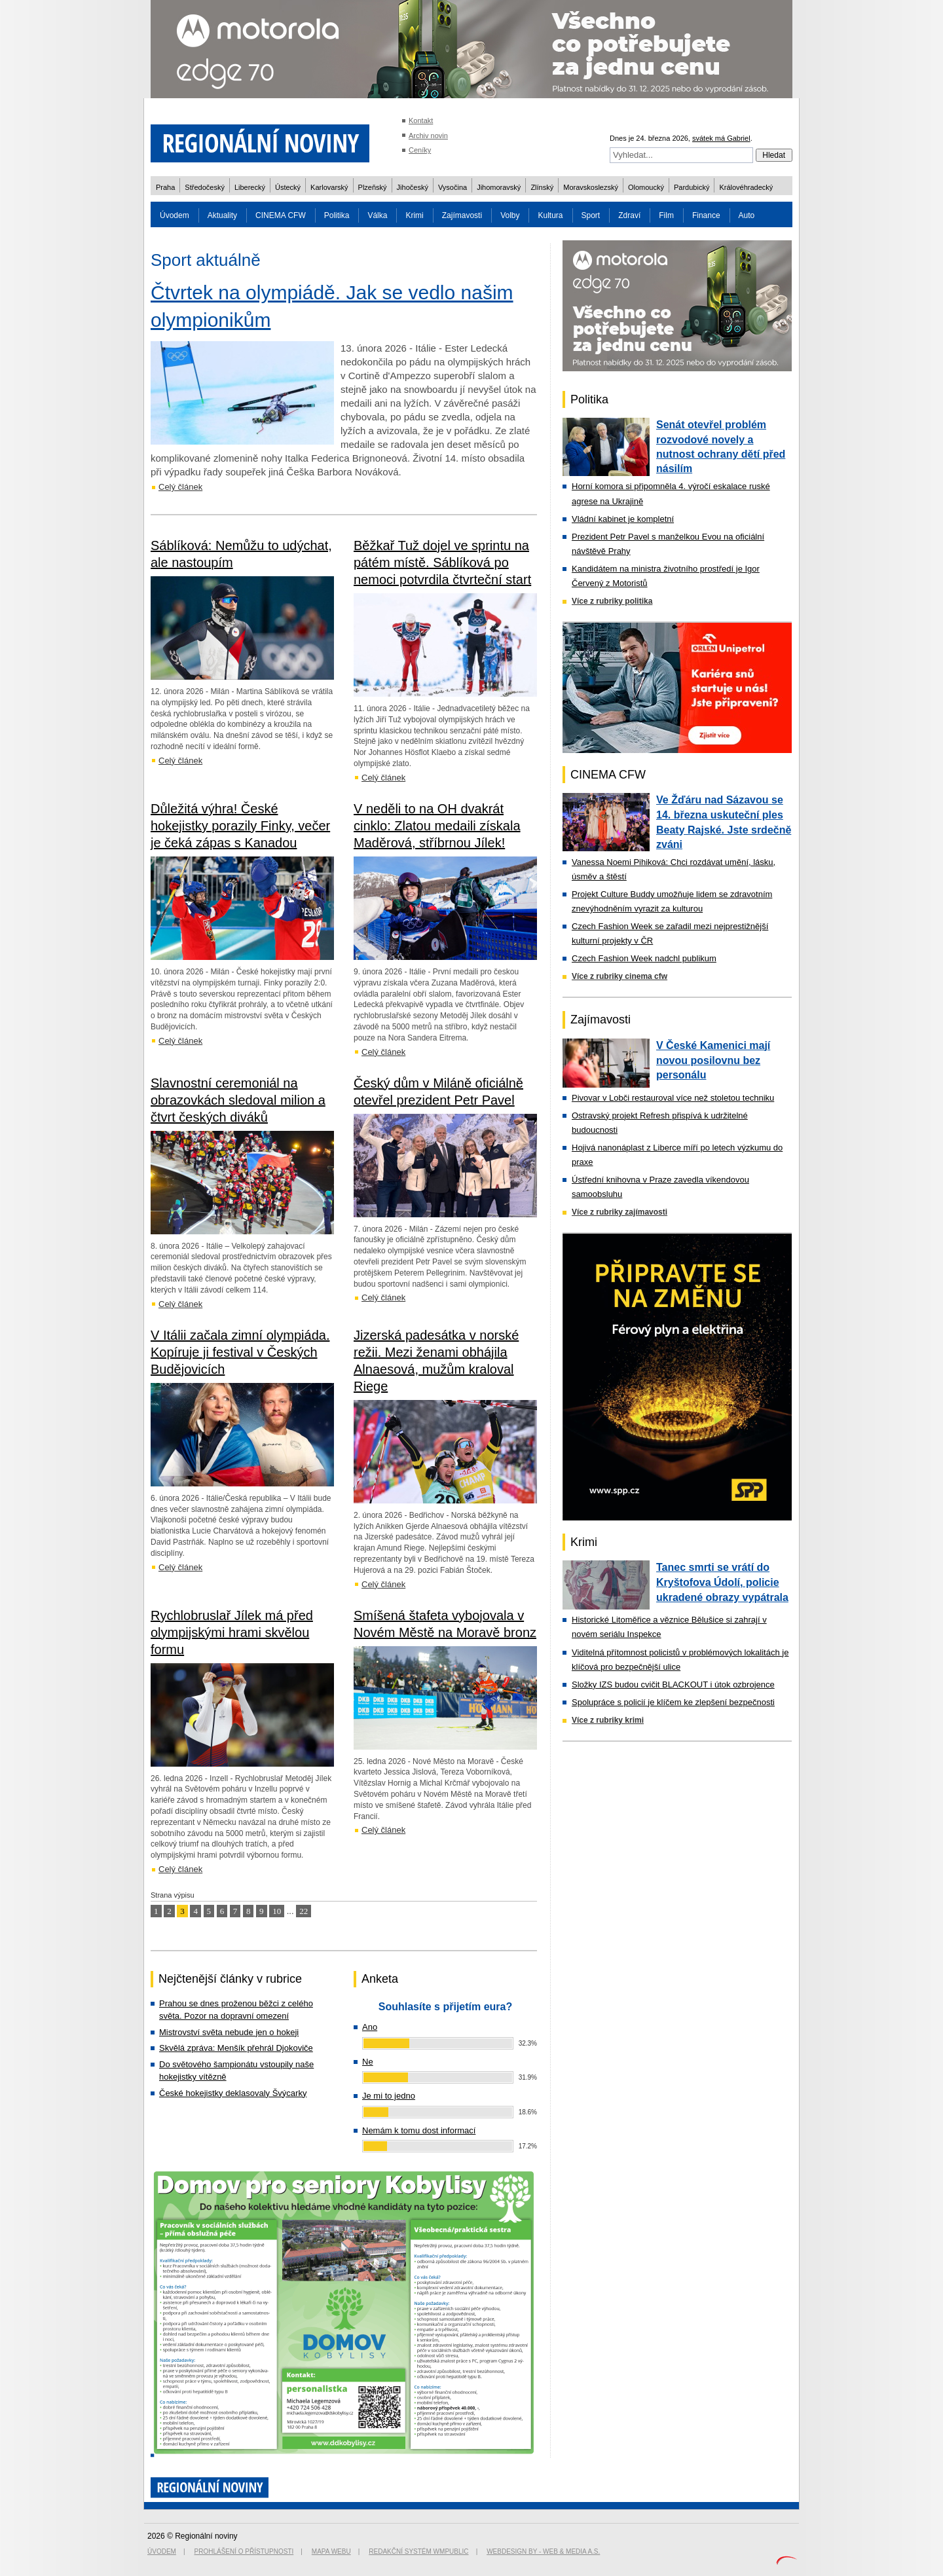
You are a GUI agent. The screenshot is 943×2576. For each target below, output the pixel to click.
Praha (165, 187)
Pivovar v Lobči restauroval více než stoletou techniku (673, 1098)
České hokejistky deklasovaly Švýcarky (232, 2093)
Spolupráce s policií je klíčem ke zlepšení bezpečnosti (673, 1702)
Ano (369, 2027)
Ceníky (420, 150)
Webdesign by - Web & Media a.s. (543, 2551)
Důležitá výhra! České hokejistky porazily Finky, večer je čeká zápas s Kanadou (240, 825)
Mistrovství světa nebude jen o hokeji (229, 2032)
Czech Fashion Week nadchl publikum (644, 958)
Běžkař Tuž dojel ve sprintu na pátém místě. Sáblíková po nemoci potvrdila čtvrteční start (442, 562)
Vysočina (452, 187)
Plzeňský (372, 187)
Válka (377, 215)
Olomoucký (646, 187)
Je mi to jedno (388, 2096)
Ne (367, 2062)
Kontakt (421, 120)
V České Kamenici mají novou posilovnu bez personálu (713, 1060)
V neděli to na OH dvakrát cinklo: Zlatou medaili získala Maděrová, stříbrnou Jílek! (437, 825)
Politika (337, 215)
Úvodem (174, 215)
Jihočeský (412, 187)
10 (276, 1911)
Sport (591, 215)
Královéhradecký (746, 187)
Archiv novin (428, 135)
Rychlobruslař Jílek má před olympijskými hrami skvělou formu (232, 1632)
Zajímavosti (462, 215)
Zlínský (541, 187)
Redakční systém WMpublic (418, 2551)
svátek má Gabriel (721, 138)
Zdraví (629, 215)
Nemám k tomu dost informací (418, 2130)
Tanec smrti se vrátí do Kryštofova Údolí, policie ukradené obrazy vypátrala (722, 1582)
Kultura (550, 215)
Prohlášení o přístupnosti (244, 2551)
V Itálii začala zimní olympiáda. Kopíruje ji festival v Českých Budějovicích (240, 1352)
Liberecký (249, 187)
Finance (706, 215)
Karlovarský (329, 187)
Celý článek (180, 487)
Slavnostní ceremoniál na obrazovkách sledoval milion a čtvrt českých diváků (238, 1100)
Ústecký (288, 187)
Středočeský (205, 187)
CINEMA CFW (280, 215)
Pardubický (691, 187)
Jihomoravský (499, 187)
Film (666, 215)
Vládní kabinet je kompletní (623, 519)
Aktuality (222, 215)
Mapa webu (331, 2551)
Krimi (414, 215)
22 (303, 1911)
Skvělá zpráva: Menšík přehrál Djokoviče (236, 2048)
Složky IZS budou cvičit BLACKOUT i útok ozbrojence (673, 1684)
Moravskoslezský (590, 187)
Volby (509, 215)
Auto (747, 215)
